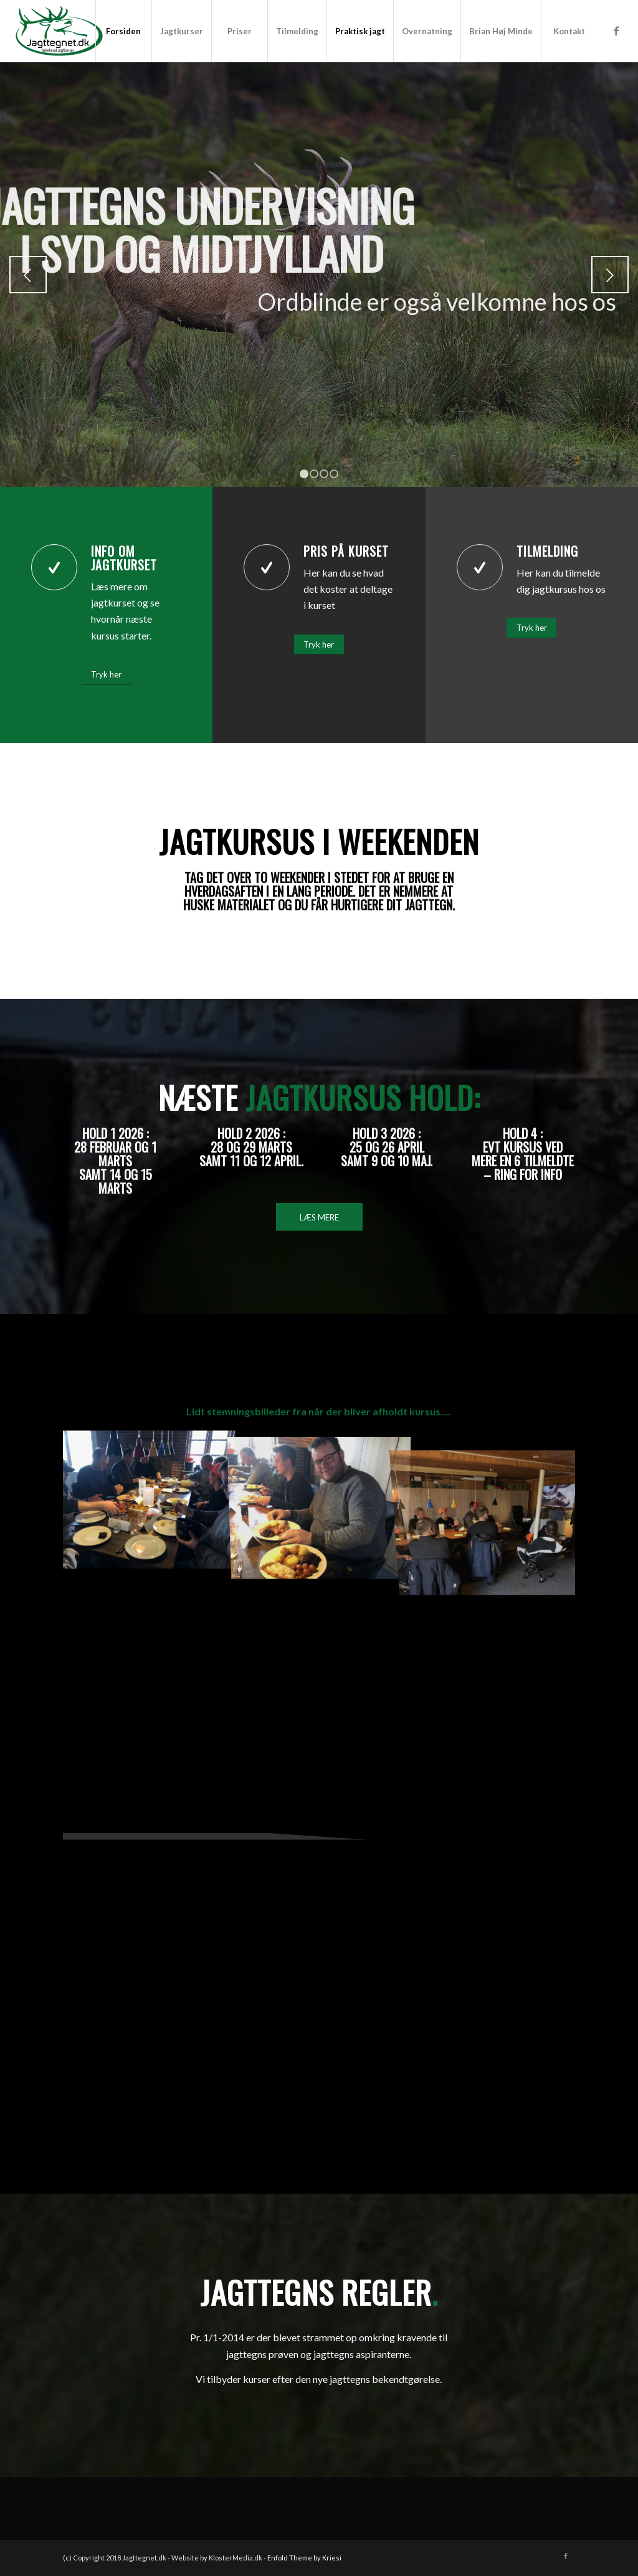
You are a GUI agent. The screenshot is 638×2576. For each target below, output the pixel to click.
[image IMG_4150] (319, 1496)
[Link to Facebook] (616, 30)
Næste (610, 274)
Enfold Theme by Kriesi (304, 2558)
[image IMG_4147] (148, 1496)
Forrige (28, 274)
